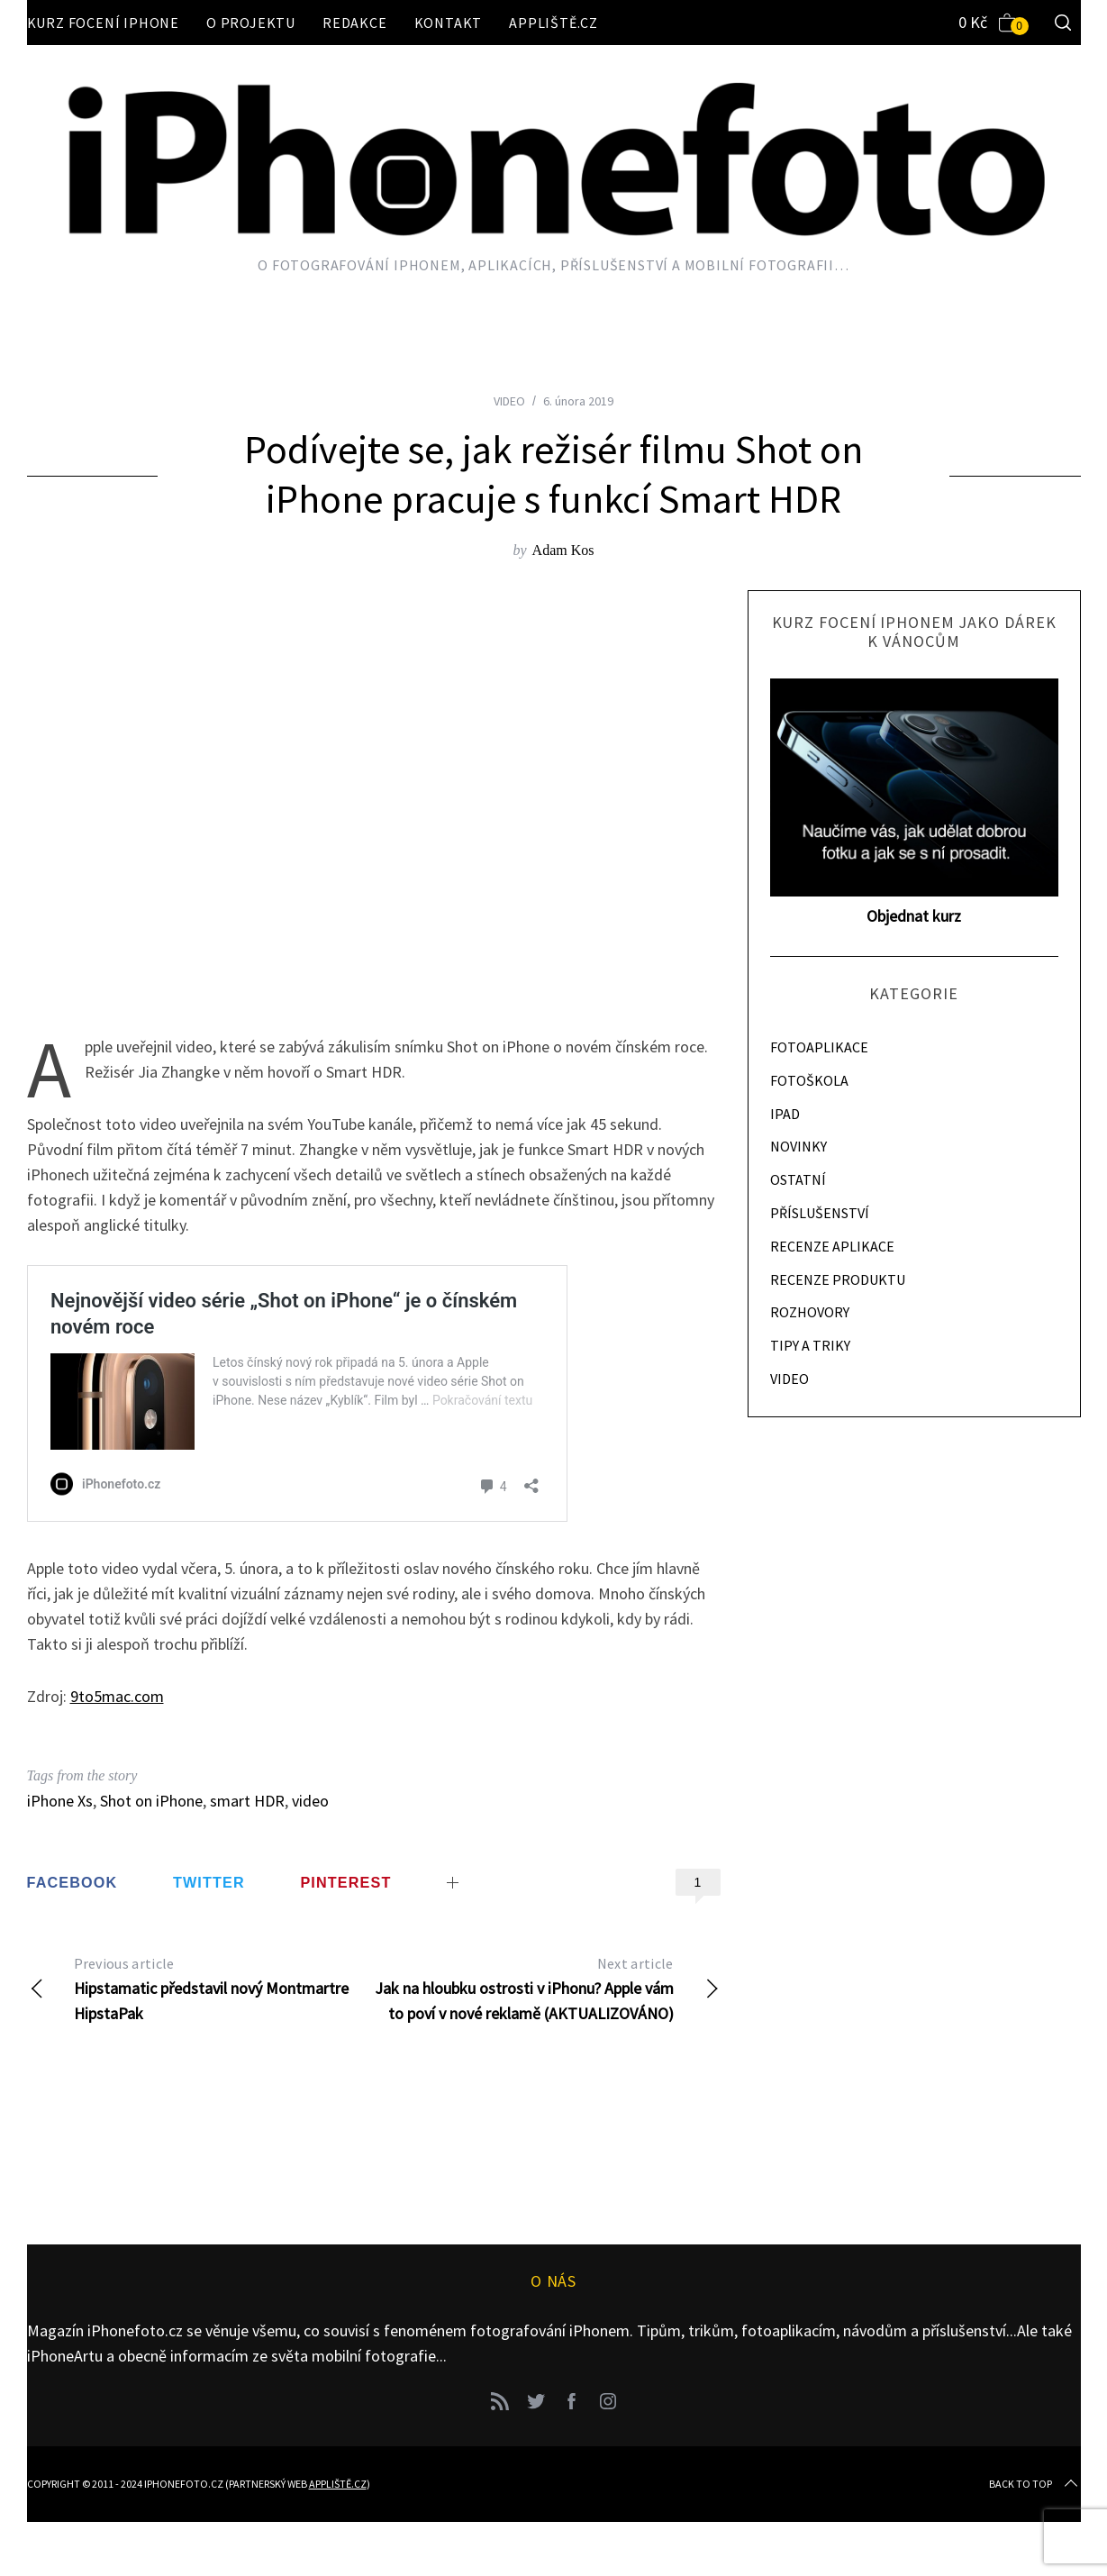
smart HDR (247, 1800)
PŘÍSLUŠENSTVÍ (819, 1213)
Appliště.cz (553, 23)
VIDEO (509, 401)
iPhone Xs (60, 1800)
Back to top (1035, 2484)
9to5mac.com (117, 1696)
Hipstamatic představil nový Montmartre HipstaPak (200, 1987)
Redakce (354, 23)
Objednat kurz (914, 916)
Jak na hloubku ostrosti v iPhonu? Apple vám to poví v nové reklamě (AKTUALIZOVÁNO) (547, 1987)
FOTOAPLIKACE (819, 1047)
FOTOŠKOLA (809, 1080)
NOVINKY (798, 1146)
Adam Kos (563, 550)
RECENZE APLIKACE (832, 1246)
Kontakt (448, 23)
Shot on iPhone (151, 1800)
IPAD (785, 1114)
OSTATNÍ (798, 1179)
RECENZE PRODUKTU (837, 1279)
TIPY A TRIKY (810, 1345)
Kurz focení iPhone (103, 23)
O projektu (250, 23)
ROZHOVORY (809, 1312)
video (310, 1800)
